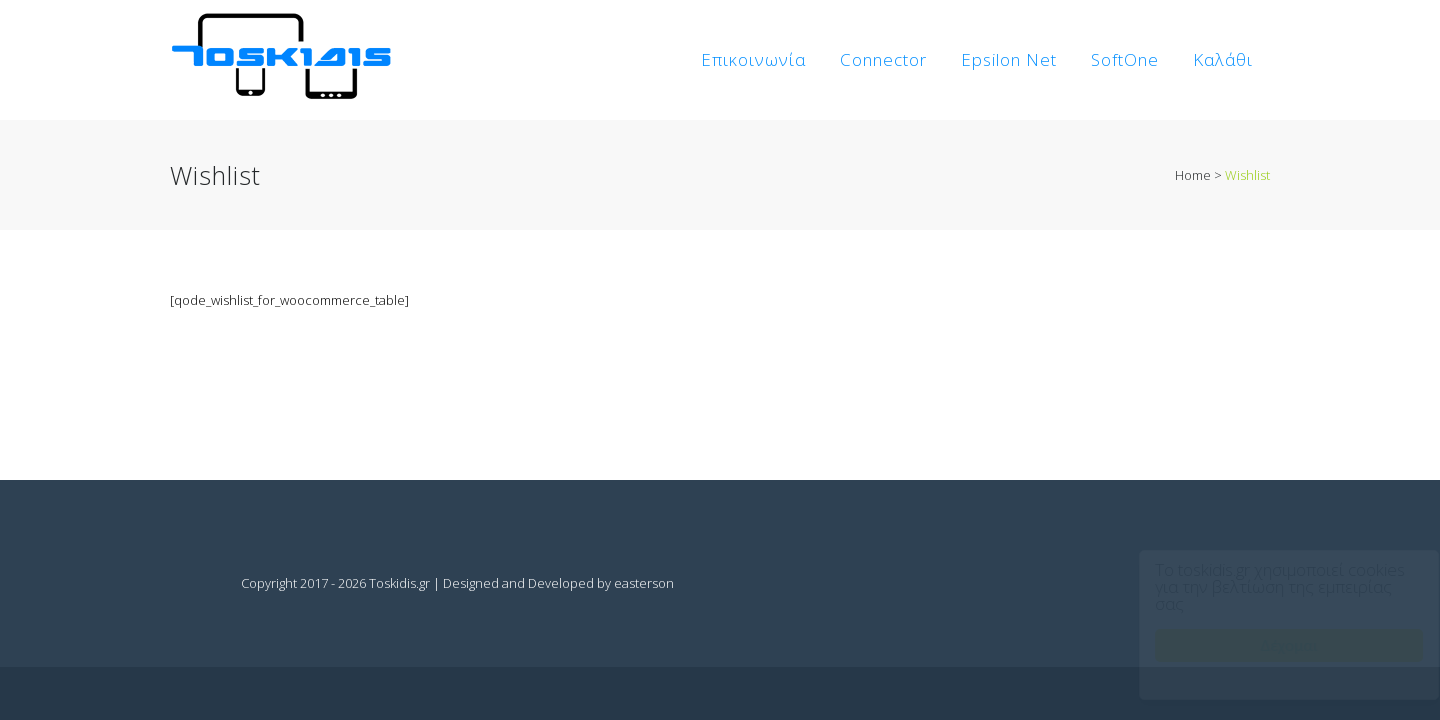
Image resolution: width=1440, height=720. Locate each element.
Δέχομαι (1270, 645)
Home (1193, 175)
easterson (644, 583)
